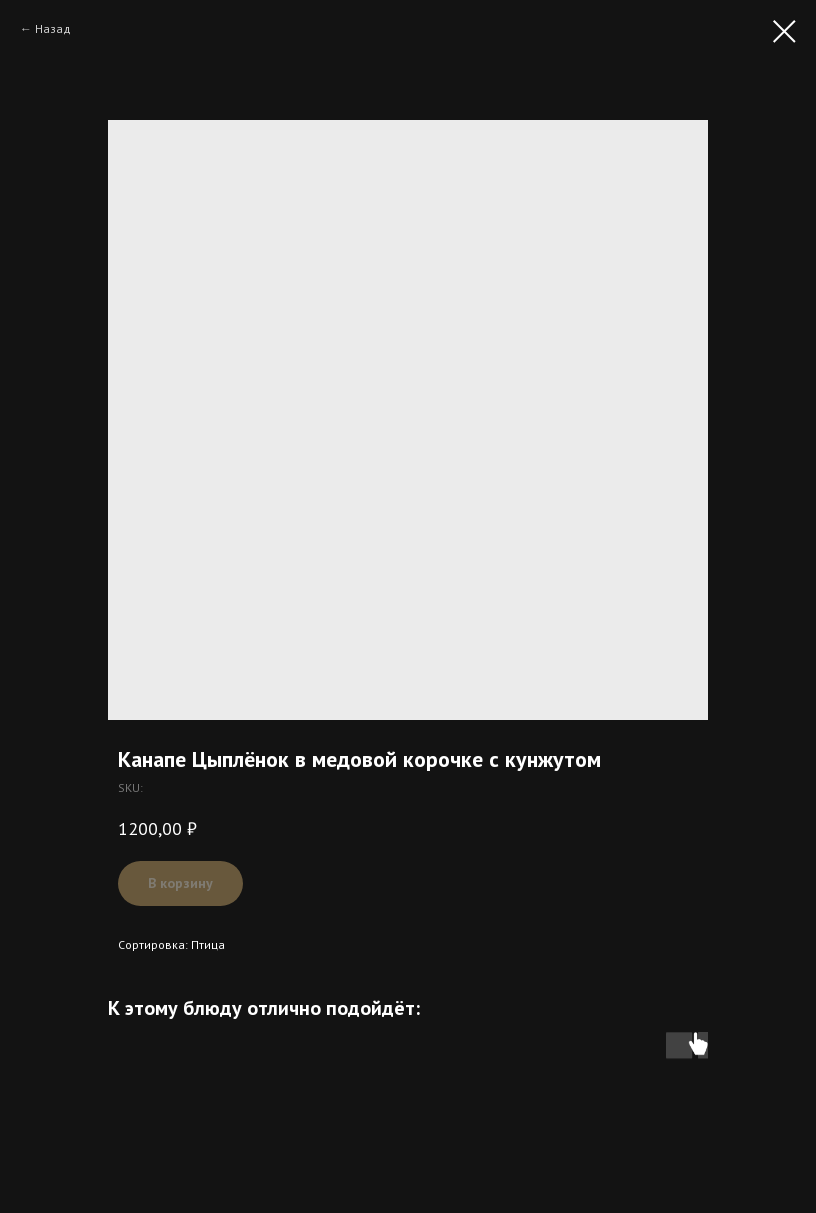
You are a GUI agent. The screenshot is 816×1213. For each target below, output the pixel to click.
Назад (53, 28)
